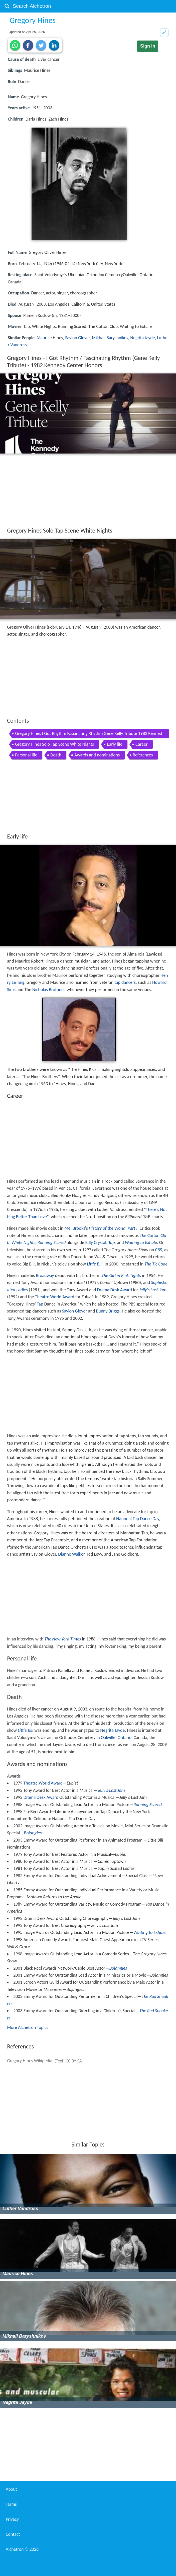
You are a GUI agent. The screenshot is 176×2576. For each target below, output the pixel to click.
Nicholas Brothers (48, 989)
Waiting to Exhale (141, 1242)
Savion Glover (77, 337)
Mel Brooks (74, 1228)
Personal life (26, 755)
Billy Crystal (95, 1242)
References (143, 755)
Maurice (44, 337)
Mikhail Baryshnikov (110, 337)
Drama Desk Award (114, 1290)
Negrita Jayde (142, 337)
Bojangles (33, 1833)
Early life (114, 744)
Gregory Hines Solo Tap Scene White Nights (54, 744)
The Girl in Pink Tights (121, 1275)
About (11, 2489)
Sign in (147, 46)
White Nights (23, 1242)
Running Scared (52, 1242)
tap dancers (125, 982)
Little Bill (94, 1264)
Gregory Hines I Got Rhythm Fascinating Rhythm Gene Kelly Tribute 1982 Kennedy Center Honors (88, 734)
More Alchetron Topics (27, 2027)
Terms (11, 2504)
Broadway (45, 1275)
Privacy (12, 2519)
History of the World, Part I (113, 1228)
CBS (158, 1249)
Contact (13, 2534)
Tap (111, 1242)
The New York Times (63, 1639)
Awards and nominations (97, 755)
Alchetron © (22, 2549)
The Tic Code (155, 1264)
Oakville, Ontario (116, 1737)
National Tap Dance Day (137, 1518)
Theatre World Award (54, 1297)
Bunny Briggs (107, 1311)
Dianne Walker (71, 1554)
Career (141, 744)
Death (55, 755)
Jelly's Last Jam (152, 1290)
